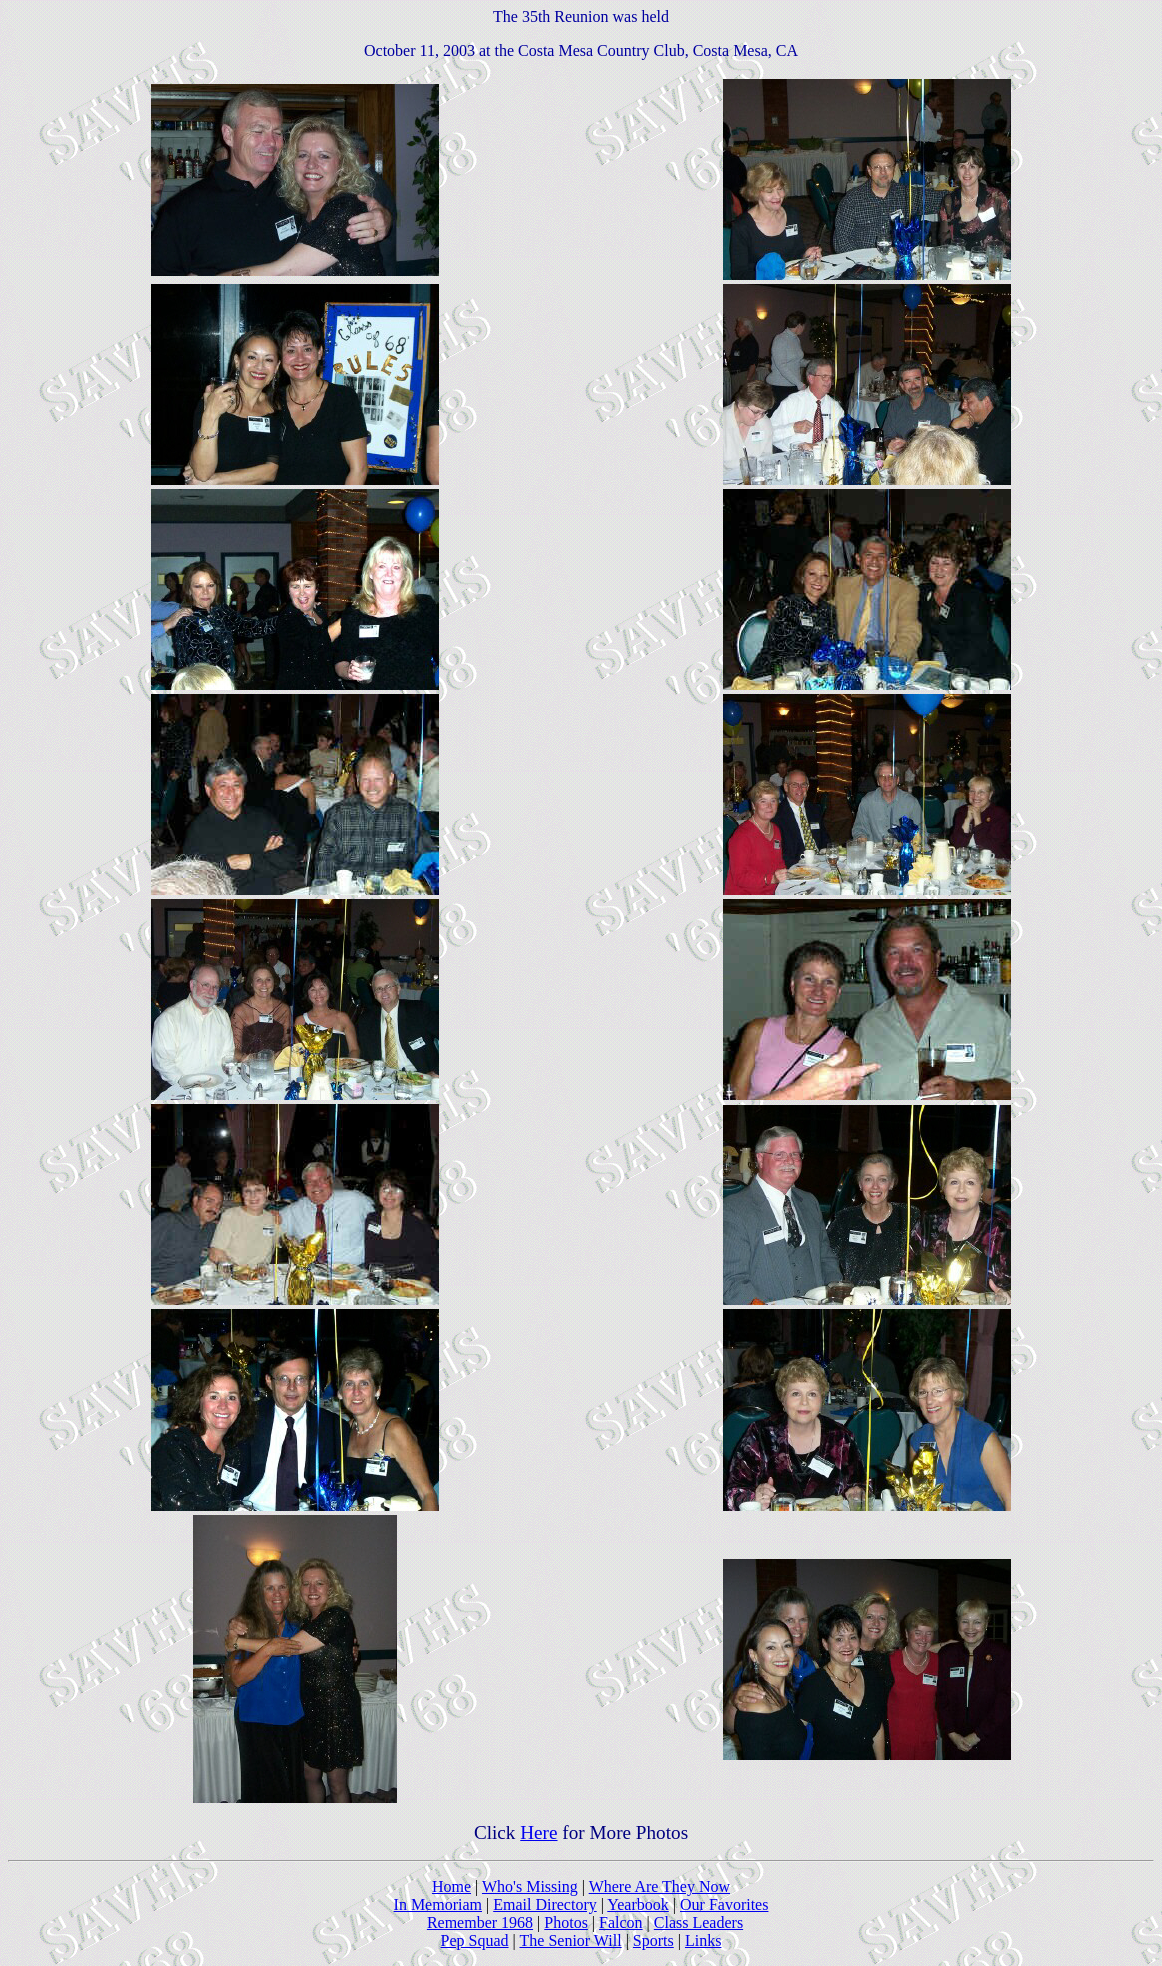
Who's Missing (530, 1886)
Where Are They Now (659, 1886)
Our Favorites (724, 1904)
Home (451, 1886)
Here (538, 1832)
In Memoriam (438, 1904)
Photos (566, 1922)
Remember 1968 (480, 1922)
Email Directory (545, 1904)
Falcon (621, 1922)
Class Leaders (698, 1922)
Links (703, 1940)
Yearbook (637, 1904)
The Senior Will (571, 1940)
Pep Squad (475, 1940)
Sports (653, 1940)
